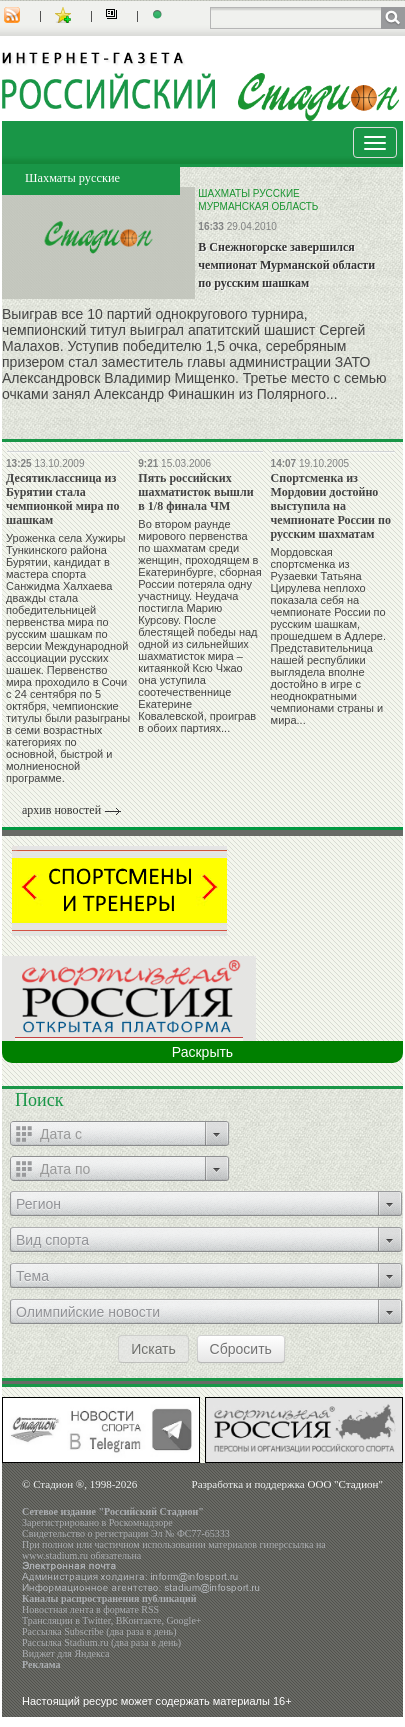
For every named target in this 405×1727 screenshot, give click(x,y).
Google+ (183, 1620)
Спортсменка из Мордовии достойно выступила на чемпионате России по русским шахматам (331, 506)
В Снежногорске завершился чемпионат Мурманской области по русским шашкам (286, 265)
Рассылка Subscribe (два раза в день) (99, 1631)
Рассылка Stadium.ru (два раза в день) (101, 1642)
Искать (153, 1349)
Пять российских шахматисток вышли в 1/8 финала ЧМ (195, 492)
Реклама (41, 1664)
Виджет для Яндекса (66, 1653)
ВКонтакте (139, 1620)
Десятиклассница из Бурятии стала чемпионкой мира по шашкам (62, 499)
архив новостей (61, 810)
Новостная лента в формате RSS (90, 1609)
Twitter (96, 1620)
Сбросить (241, 1349)
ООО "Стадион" (345, 1484)
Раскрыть (202, 1052)
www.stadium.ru (55, 1555)
